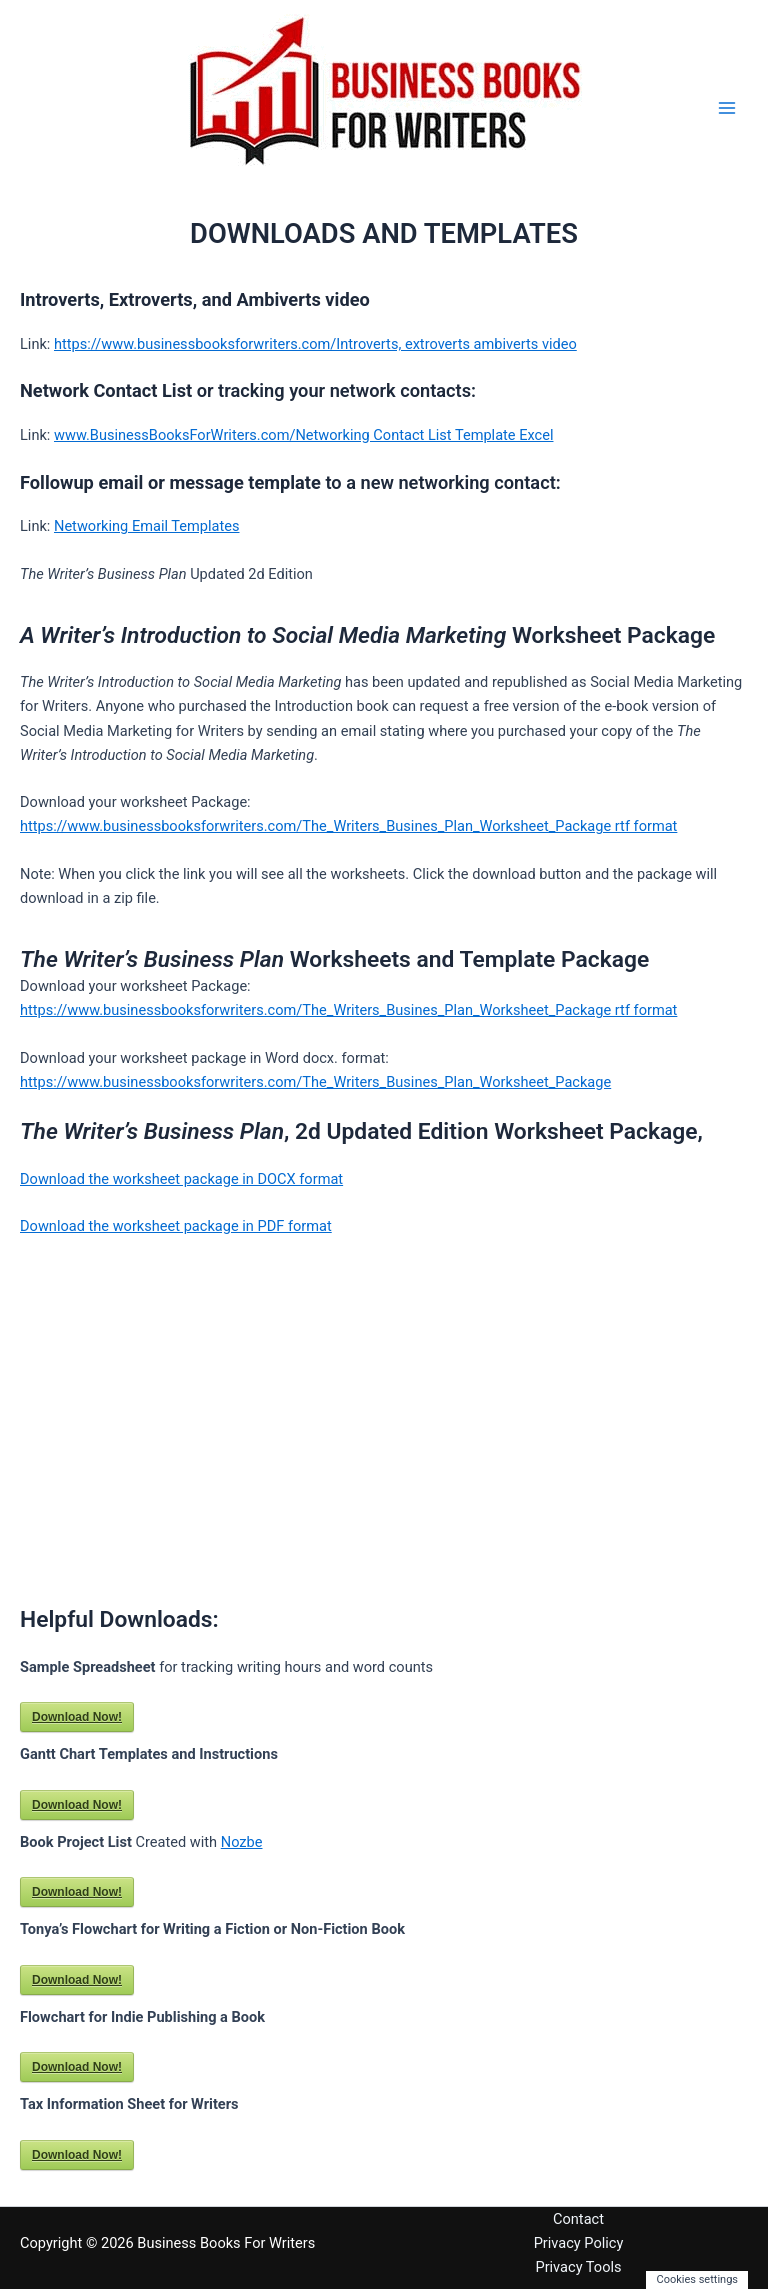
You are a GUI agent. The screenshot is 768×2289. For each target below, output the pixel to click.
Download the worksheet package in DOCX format (181, 1179)
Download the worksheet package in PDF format (176, 1226)
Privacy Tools (578, 2267)
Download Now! (77, 1717)
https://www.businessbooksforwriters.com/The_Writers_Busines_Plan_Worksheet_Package (315, 1082)
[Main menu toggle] (727, 108)
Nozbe (242, 1842)
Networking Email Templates (147, 526)
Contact (578, 2219)
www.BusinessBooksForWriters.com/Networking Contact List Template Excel (304, 435)
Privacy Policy (579, 2243)
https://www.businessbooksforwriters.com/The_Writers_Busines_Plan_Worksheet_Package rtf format (348, 826)
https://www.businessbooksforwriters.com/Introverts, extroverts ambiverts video (315, 344)
